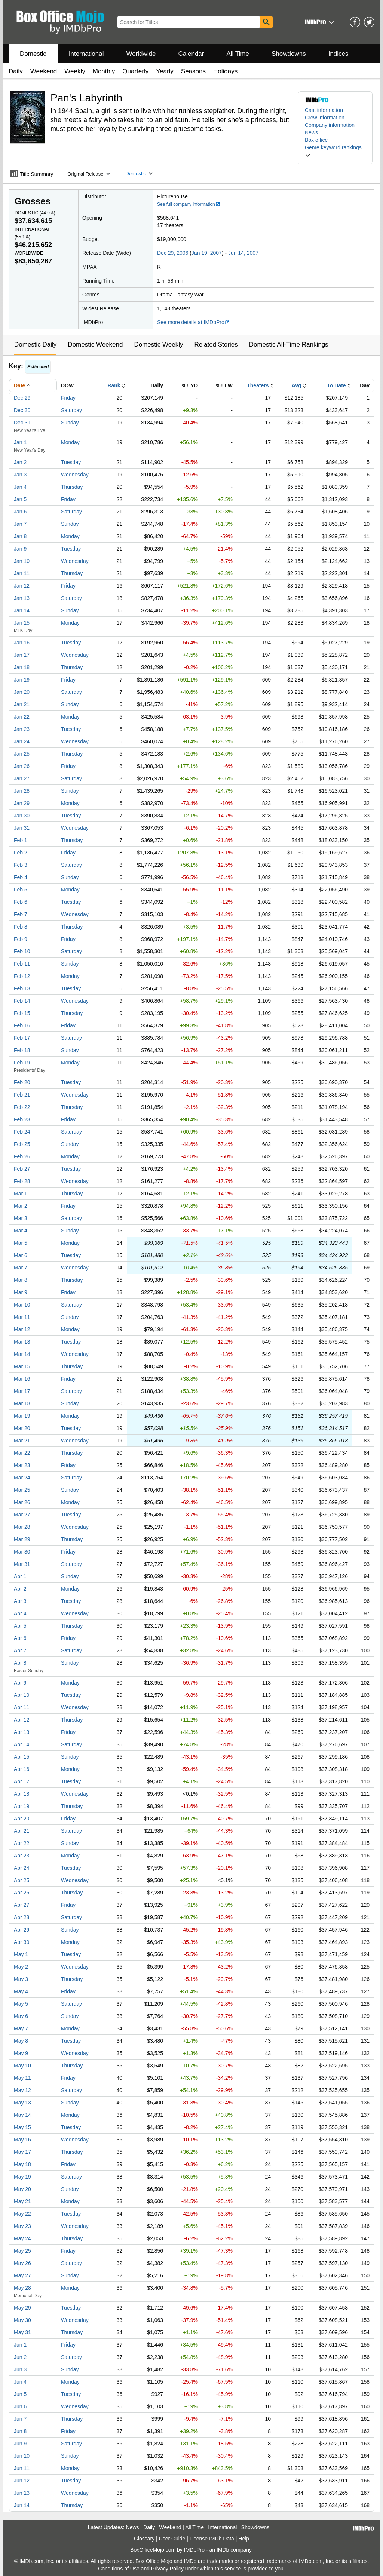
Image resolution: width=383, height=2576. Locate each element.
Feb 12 (22, 976)
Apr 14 (21, 1744)
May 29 (22, 2308)
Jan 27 (22, 778)
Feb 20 (22, 1082)
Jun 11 (22, 2468)
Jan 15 (22, 623)
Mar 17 (22, 1391)
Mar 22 (22, 1453)
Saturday (71, 410)
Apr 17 (21, 1781)
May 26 (22, 2263)
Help (243, 2539)
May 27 (22, 2275)
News (311, 132)
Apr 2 (20, 1589)
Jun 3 (20, 2369)
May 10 (22, 2066)
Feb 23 (22, 1119)
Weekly (74, 71)
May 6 (21, 2016)
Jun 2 (20, 2357)
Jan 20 (22, 692)
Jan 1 (20, 442)
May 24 (22, 2238)
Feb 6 (20, 902)
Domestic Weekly (158, 344)
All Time (238, 53)
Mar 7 (20, 1268)
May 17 (22, 2152)
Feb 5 (20, 890)
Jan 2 (20, 462)
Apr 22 (21, 1843)
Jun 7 (20, 2419)
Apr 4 (20, 1613)
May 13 (22, 2103)
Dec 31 (22, 423)
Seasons (193, 71)
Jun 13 (22, 2493)
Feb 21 (22, 1095)
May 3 (21, 1979)
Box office (316, 140)
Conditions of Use (119, 2569)
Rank (113, 385)
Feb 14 (22, 1001)
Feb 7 (20, 914)
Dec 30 (22, 410)
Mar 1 (20, 1193)
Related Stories (216, 344)
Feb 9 (20, 939)
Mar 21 (22, 1441)
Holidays (225, 71)
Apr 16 (21, 1769)
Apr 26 (21, 1893)
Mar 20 (22, 1428)
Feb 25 (22, 1144)
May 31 (22, 2332)
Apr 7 (20, 1650)
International (86, 53)
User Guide (172, 2539)
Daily (16, 71)
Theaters (258, 385)
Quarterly (135, 71)
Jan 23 (22, 729)
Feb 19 (22, 1063)
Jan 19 (22, 680)
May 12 (22, 2090)
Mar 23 (22, 1465)
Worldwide (141, 53)
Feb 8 (20, 927)
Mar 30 (22, 1552)
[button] (318, 22)
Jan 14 (22, 610)
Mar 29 (22, 1539)
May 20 (22, 2189)
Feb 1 (20, 840)
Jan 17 (22, 655)
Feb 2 (20, 853)
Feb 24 (22, 1132)
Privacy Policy (167, 2569)
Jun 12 (22, 2481)
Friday (68, 398)
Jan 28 (22, 791)
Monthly (104, 71)
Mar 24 (22, 1478)
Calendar (191, 53)
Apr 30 (21, 1942)
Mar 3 (20, 1218)
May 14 (22, 2115)
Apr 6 (20, 1638)
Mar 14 (22, 1354)
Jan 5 (20, 499)
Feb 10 (22, 951)
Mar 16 (22, 1379)
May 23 (22, 2226)
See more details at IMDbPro (193, 322)
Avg (296, 385)
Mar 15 (22, 1366)
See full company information (189, 204)
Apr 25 (21, 1880)
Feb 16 (22, 1025)
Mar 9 (20, 1292)
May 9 (21, 2053)
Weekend (43, 71)
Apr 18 (21, 1794)
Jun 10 (22, 2456)
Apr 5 (20, 1626)
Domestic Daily (35, 344)
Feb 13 (22, 988)
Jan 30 (22, 815)
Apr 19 (21, 1806)
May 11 (22, 2078)
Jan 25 (22, 754)
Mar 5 (20, 1243)
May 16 (22, 2140)
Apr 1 (20, 1576)
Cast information (324, 110)
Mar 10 (22, 1305)
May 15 (22, 2127)
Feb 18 (22, 1050)
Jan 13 (22, 598)
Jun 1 (20, 2345)
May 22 (22, 2214)
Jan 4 (20, 487)
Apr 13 (21, 1732)
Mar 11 (22, 1317)
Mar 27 (22, 1515)
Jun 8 (20, 2431)
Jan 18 (22, 667)
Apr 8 (20, 1663)
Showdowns (289, 53)
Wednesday (75, 475)
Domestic (33, 53)
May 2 (21, 1967)
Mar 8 (20, 1280)
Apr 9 (20, 1683)
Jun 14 (22, 2505)
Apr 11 (21, 1707)
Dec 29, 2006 (172, 253)
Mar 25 (22, 1490)
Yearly (165, 71)
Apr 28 (21, 1917)
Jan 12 (22, 586)
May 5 (21, 2004)
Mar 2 (20, 1206)
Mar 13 (22, 1342)
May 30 (22, 2320)
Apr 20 (21, 1819)
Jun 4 (20, 2382)
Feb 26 (22, 1156)
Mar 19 (22, 1416)
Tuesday (71, 462)
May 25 (22, 2251)
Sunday (70, 423)
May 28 (22, 2288)
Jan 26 (22, 766)
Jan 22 (22, 717)
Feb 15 (22, 1013)
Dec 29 (22, 398)
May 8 (21, 2041)
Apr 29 (21, 1930)
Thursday (72, 487)
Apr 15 (21, 1757)
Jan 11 (22, 573)
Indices (338, 53)
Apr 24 (21, 1868)
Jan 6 (20, 512)
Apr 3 (20, 1601)
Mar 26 (22, 1502)
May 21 (22, 2201)
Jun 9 (20, 2444)
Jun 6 (20, 2406)
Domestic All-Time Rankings (288, 344)
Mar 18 (22, 1403)
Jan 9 (20, 549)
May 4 (21, 1991)
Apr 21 (21, 1831)
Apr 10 (21, 1695)
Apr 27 (21, 1905)
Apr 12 (21, 1720)
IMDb (223, 2550)
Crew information (324, 118)
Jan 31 (22, 828)
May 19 (22, 2177)
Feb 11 (22, 964)
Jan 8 (20, 536)
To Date (336, 385)
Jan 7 (20, 524)
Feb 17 (22, 1038)
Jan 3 (20, 475)
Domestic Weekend (95, 344)
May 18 (22, 2164)
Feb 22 (22, 1107)
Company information (330, 125)
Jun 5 (20, 2394)
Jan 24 (22, 741)
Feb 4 (20, 877)
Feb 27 (22, 1169)
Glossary (144, 2539)
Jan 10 (22, 561)
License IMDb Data (212, 2539)
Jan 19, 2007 (207, 253)
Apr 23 (21, 1856)
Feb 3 (20, 865)
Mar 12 (22, 1329)
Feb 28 (22, 1181)
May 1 (21, 1954)
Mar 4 (20, 1231)
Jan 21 (22, 704)
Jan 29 (22, 803)
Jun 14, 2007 (243, 253)
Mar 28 (22, 1527)
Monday (70, 442)
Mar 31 (22, 1564)
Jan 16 (22, 643)
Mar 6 (20, 1255)
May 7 (21, 2028)
